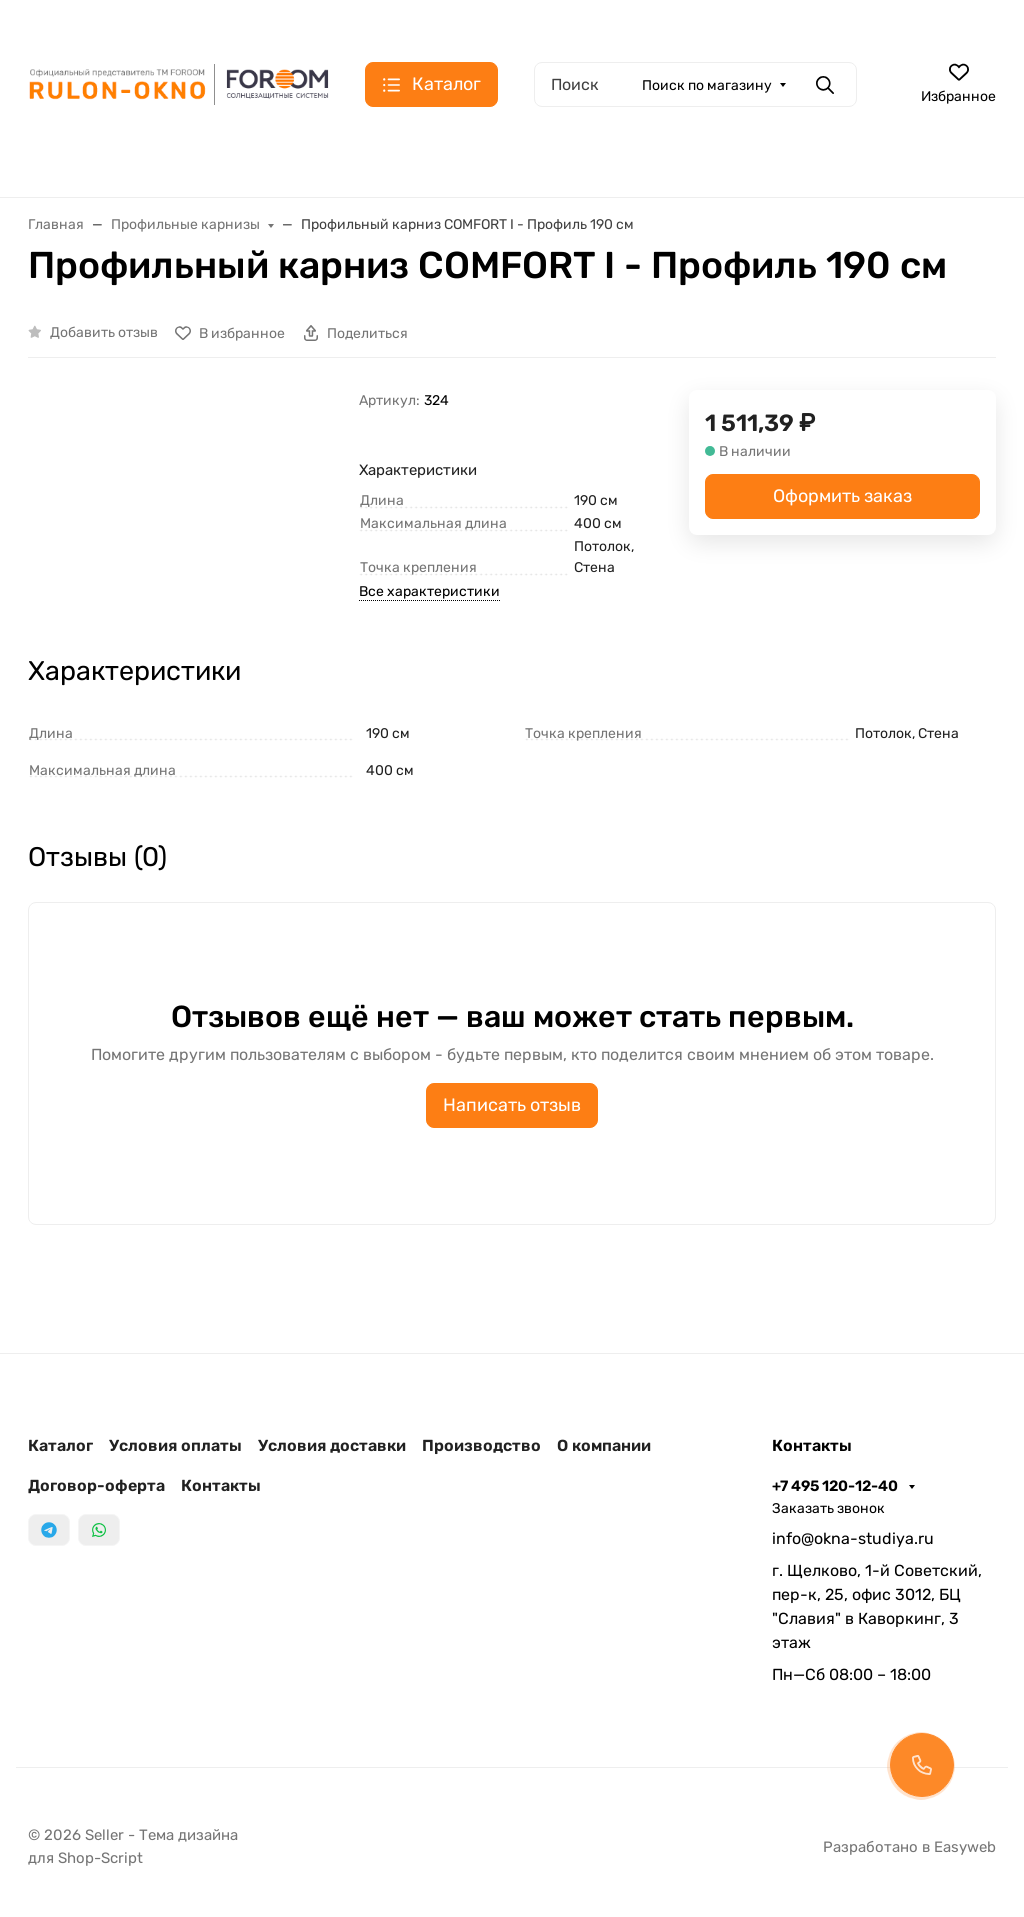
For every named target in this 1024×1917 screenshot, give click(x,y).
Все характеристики (429, 591)
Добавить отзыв (104, 332)
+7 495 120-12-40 (836, 1486)
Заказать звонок (828, 1508)
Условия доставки (332, 1445)
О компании (604, 1445)
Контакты (221, 1485)
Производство (481, 1445)
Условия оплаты (175, 1445)
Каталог (60, 1445)
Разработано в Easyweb (909, 1847)
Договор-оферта (96, 1485)
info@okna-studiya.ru (853, 1538)
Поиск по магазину (707, 85)
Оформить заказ (842, 496)
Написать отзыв (512, 1105)
